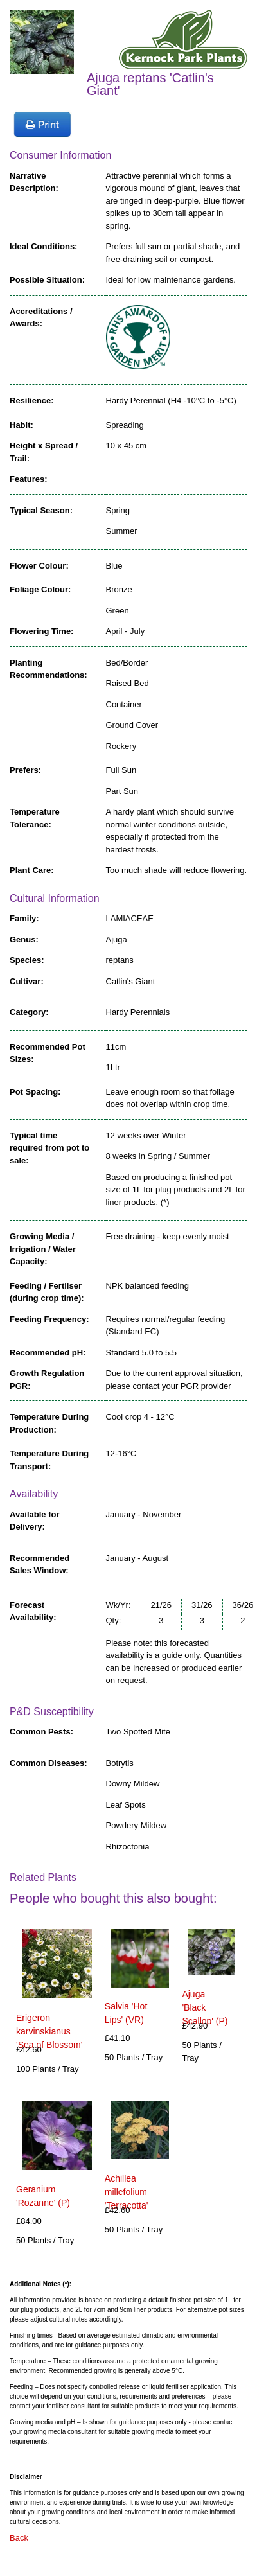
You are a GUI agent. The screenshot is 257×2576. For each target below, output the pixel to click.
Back (19, 2538)
